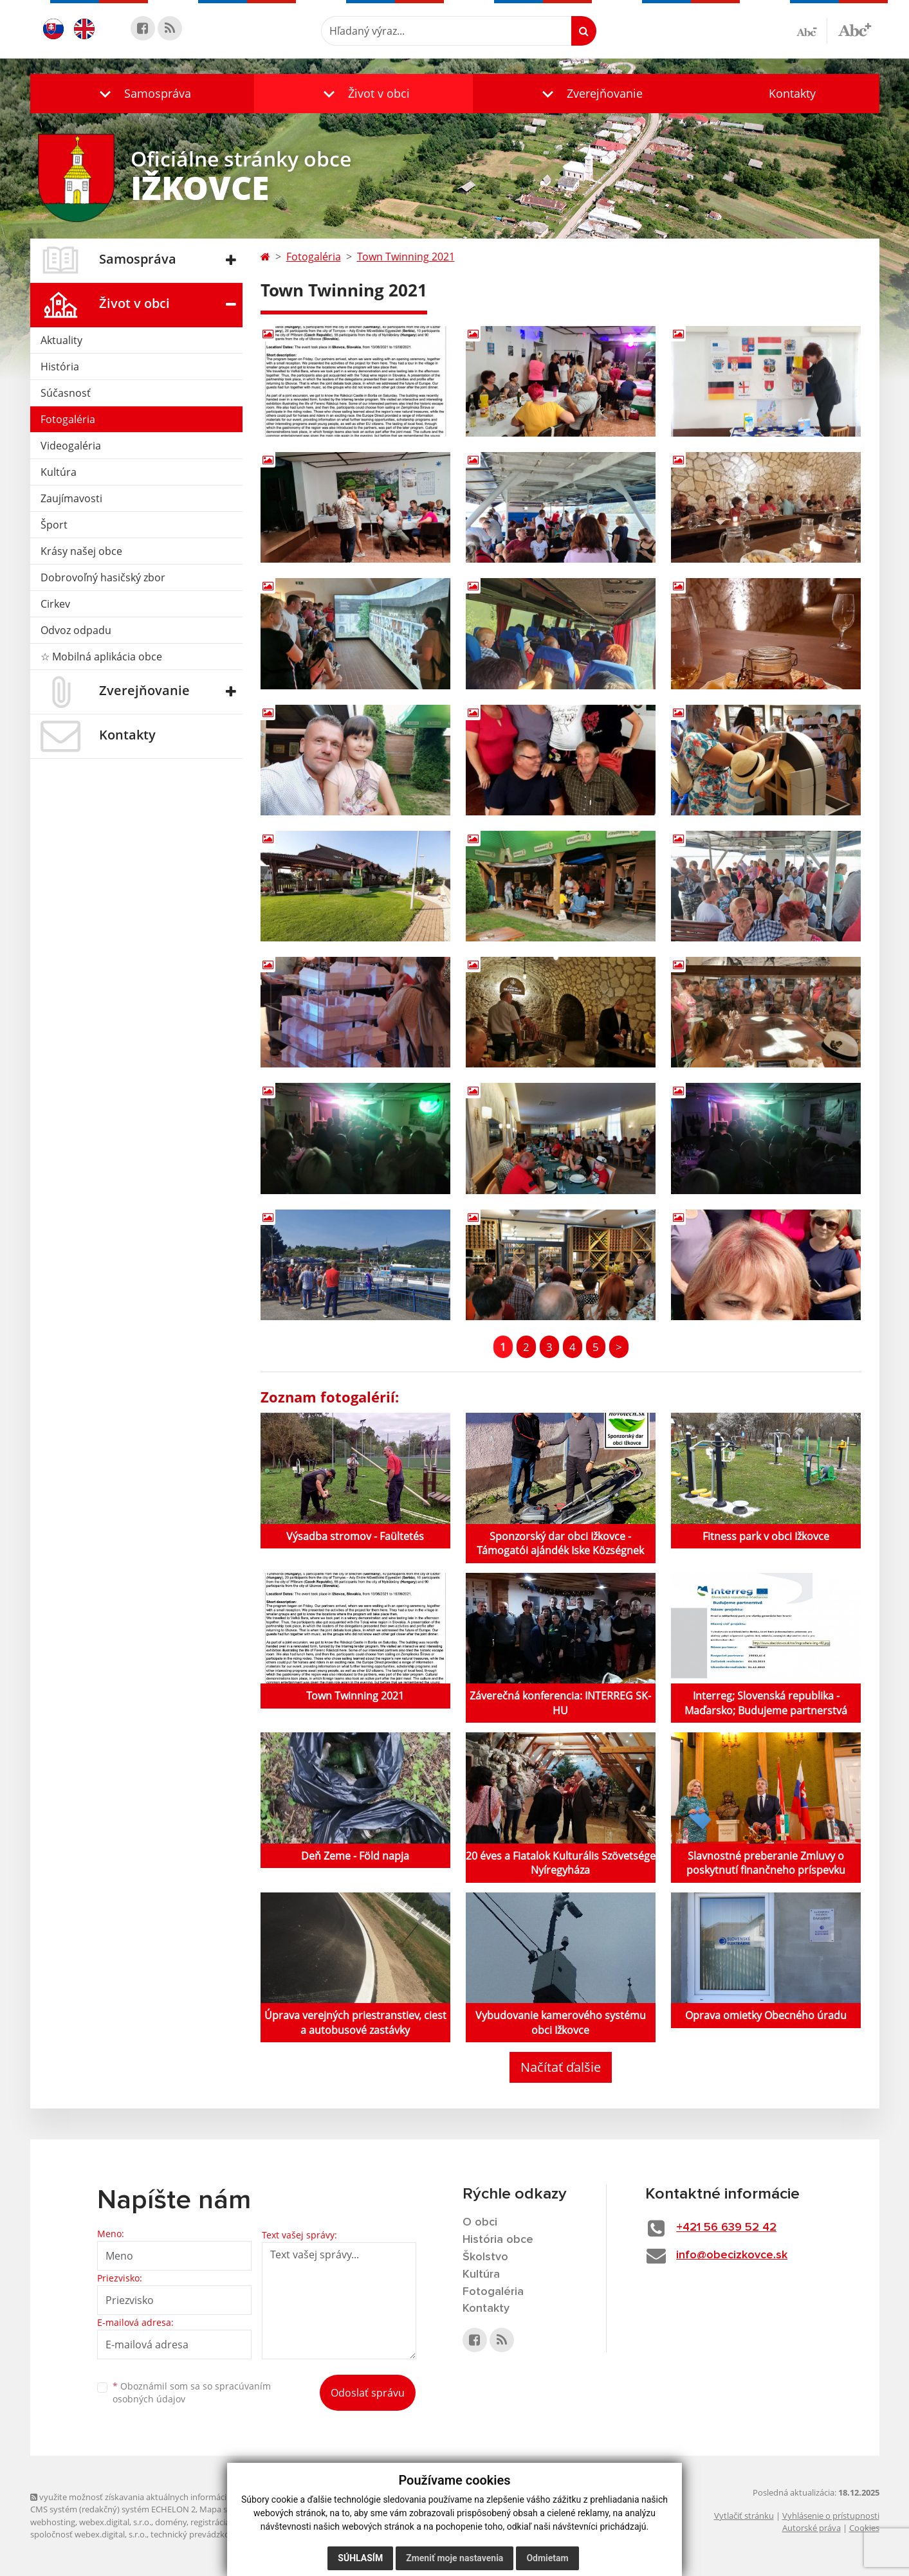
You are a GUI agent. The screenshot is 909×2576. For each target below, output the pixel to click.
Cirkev (55, 604)
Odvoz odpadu (76, 630)
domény (171, 2522)
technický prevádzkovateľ (199, 2534)
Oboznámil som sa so (192, 2393)
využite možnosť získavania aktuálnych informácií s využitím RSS (157, 2497)
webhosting (52, 2522)
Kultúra (59, 472)
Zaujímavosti (71, 498)
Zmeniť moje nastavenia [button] (454, 2558)
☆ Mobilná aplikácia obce (101, 656)
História (60, 366)
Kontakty (792, 93)
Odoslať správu (368, 2393)
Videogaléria (71, 446)
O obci (480, 2222)
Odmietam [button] (547, 2558)
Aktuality (61, 340)
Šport (54, 525)
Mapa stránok (226, 2509)
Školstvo (485, 2257)
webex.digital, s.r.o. (115, 2522)
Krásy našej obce (81, 551)
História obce (498, 2239)
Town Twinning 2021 (406, 256)
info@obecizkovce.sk (731, 2255)
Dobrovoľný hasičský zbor (103, 577)
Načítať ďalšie (560, 2067)
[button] (142, 93)
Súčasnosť (66, 393)
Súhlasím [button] (360, 2558)
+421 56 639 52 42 (726, 2227)
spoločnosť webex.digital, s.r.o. (88, 2534)
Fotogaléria (68, 419)
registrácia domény (226, 2522)
